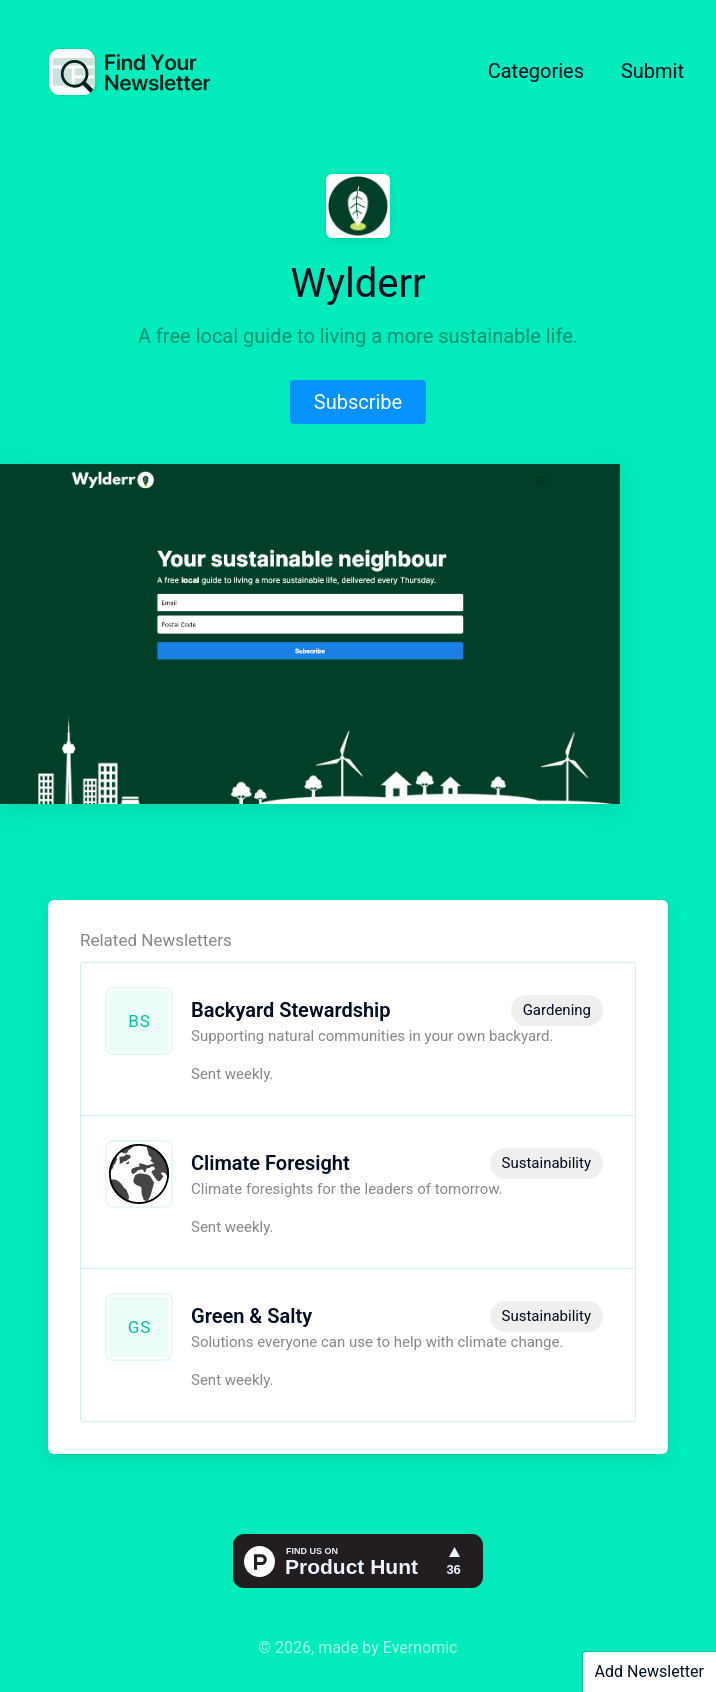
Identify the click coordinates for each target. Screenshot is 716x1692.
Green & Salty (251, 1316)
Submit (652, 71)
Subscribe (358, 402)
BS (139, 1021)
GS (140, 1327)
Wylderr (357, 283)
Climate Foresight (270, 1163)
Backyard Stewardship (291, 1010)
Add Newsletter (649, 1671)
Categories (536, 71)
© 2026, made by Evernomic (358, 1647)
